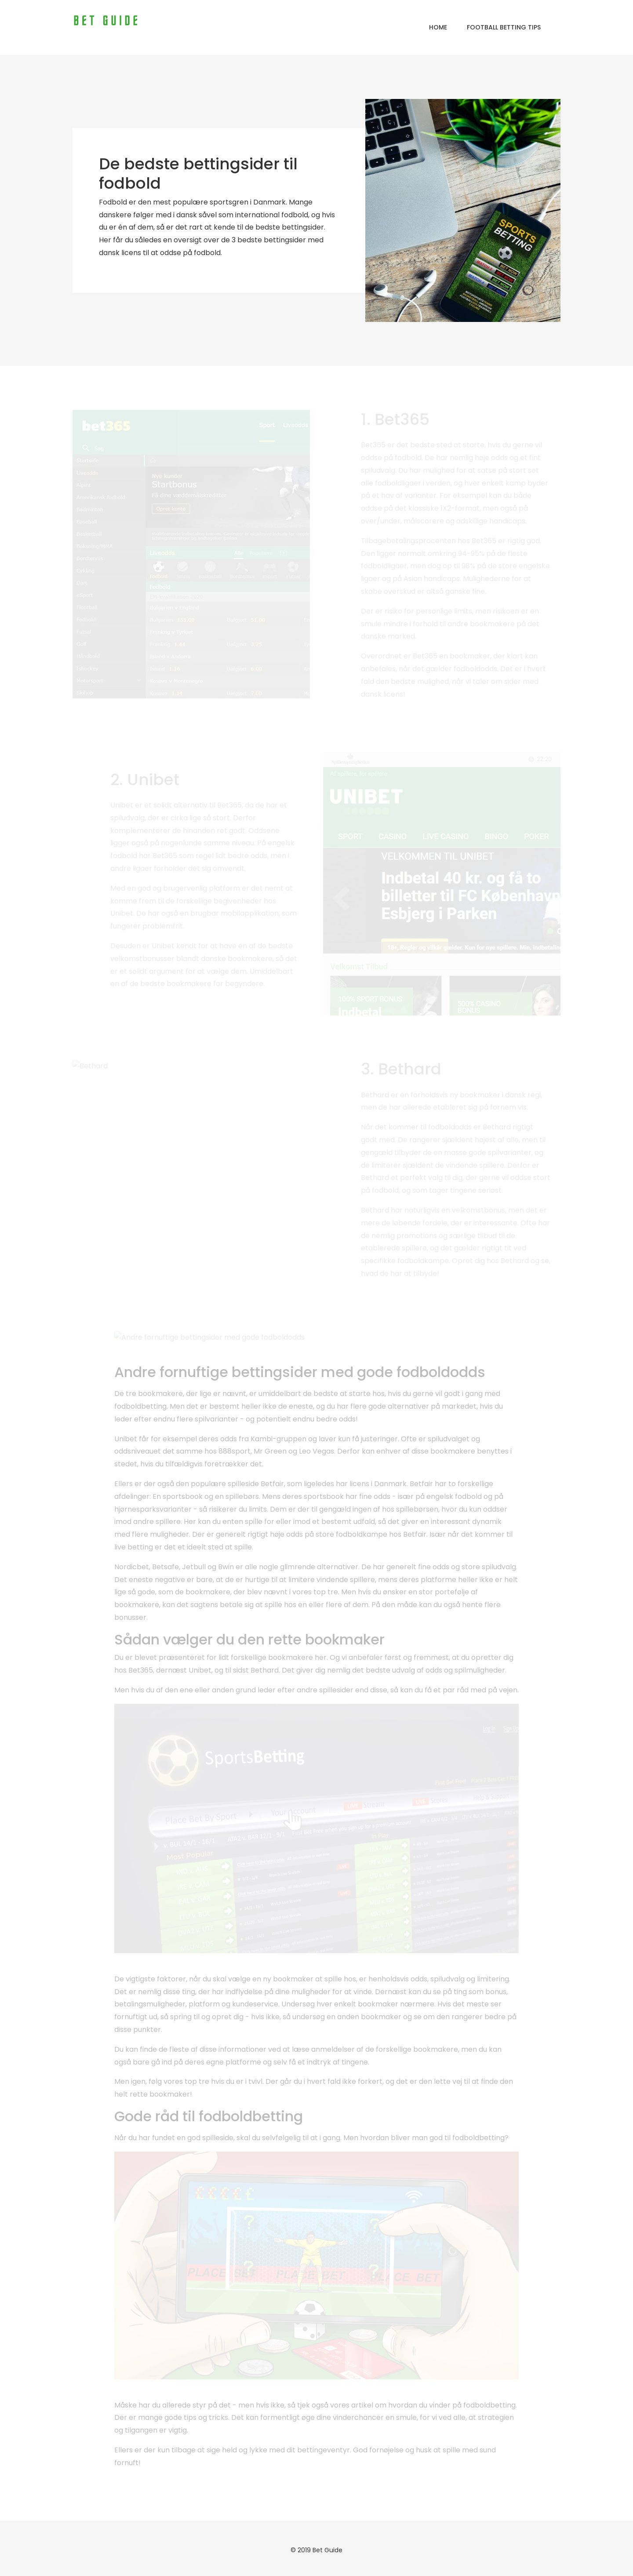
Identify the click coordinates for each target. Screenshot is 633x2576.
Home (438, 27)
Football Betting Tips (504, 27)
